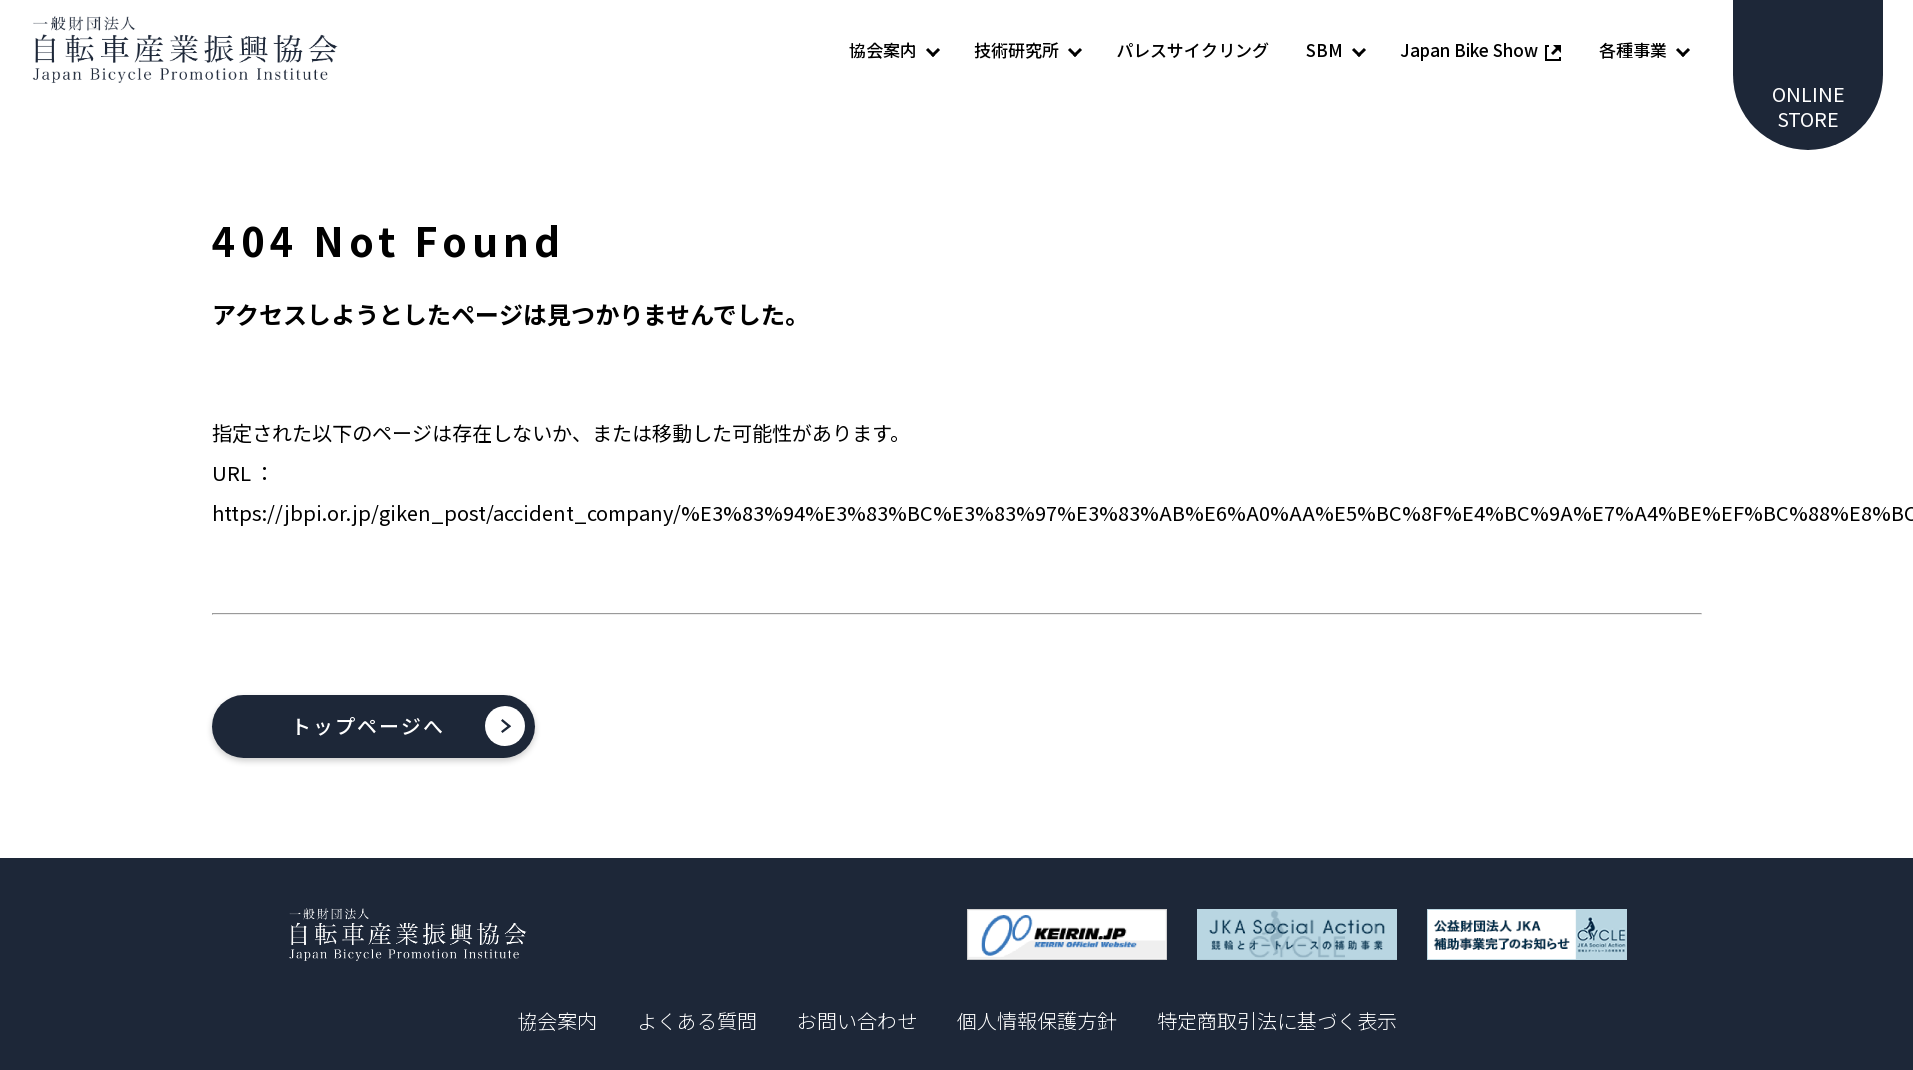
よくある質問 (697, 1021)
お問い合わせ (857, 1021)
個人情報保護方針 (1037, 1021)
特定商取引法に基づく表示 (1277, 1021)
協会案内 (557, 1021)
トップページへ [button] (369, 726)
